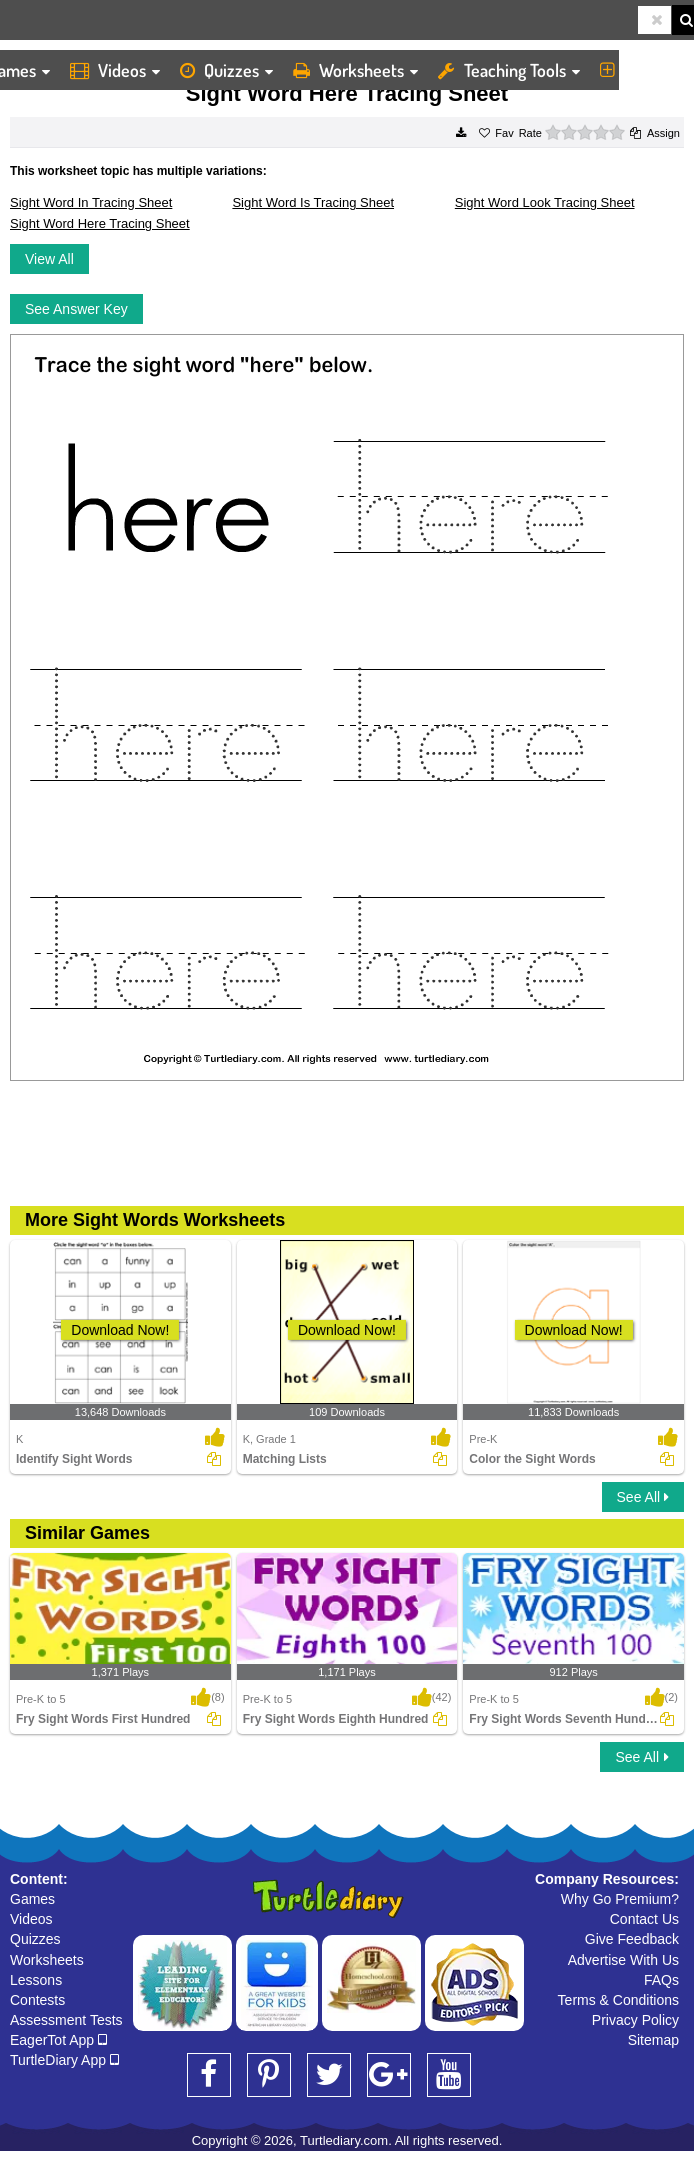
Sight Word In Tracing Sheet (91, 202)
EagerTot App (58, 2040)
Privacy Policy (635, 2020)
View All (49, 259)
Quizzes (226, 70)
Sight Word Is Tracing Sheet (313, 202)
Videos (115, 70)
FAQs (661, 1980)
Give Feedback (632, 1939)
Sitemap (653, 2040)
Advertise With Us (623, 1960)
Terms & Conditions (618, 2000)
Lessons (36, 1980)
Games (32, 1899)
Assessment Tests (66, 2020)
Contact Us (644, 1919)
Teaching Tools (509, 70)
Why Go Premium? (620, 1899)
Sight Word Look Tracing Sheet (545, 202)
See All (643, 1497)
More (636, 70)
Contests (37, 2000)
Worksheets (355, 70)
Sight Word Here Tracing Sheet (100, 223)
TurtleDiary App (64, 2060)
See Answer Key (76, 309)
